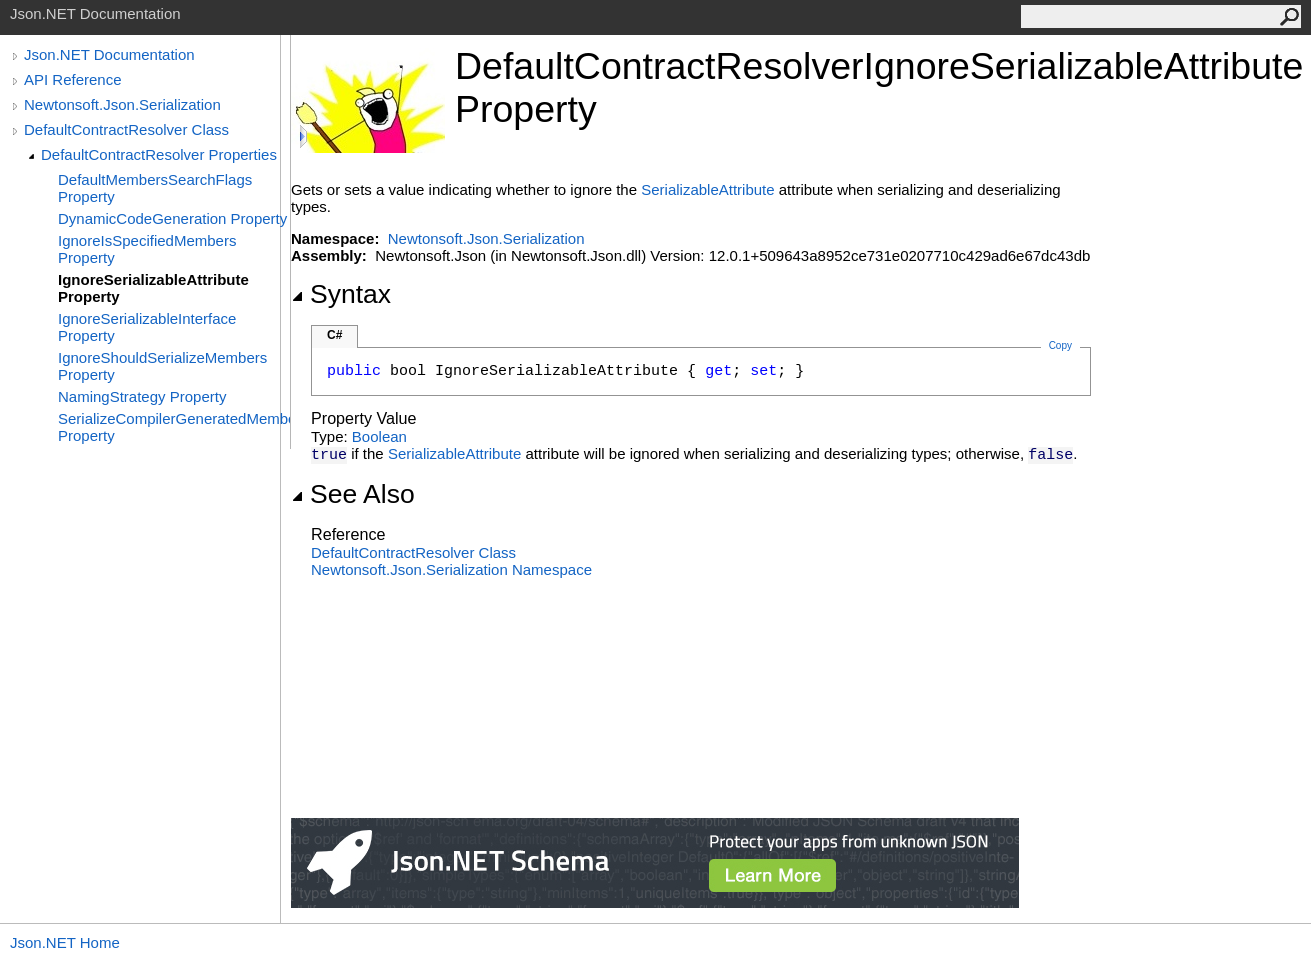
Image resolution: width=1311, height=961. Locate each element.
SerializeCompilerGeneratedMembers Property (174, 427)
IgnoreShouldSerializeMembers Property (162, 366)
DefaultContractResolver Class (126, 129)
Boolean (379, 436)
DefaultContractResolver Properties (159, 154)
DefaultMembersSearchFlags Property (155, 188)
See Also (353, 494)
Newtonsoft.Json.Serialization (122, 104)
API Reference (73, 79)
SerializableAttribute (707, 189)
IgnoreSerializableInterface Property (147, 327)
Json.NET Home (65, 942)
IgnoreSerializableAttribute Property (153, 288)
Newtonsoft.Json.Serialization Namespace (451, 569)
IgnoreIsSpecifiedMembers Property (147, 249)
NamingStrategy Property (142, 396)
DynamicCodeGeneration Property (172, 218)
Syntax (341, 294)
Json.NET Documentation (109, 54)
